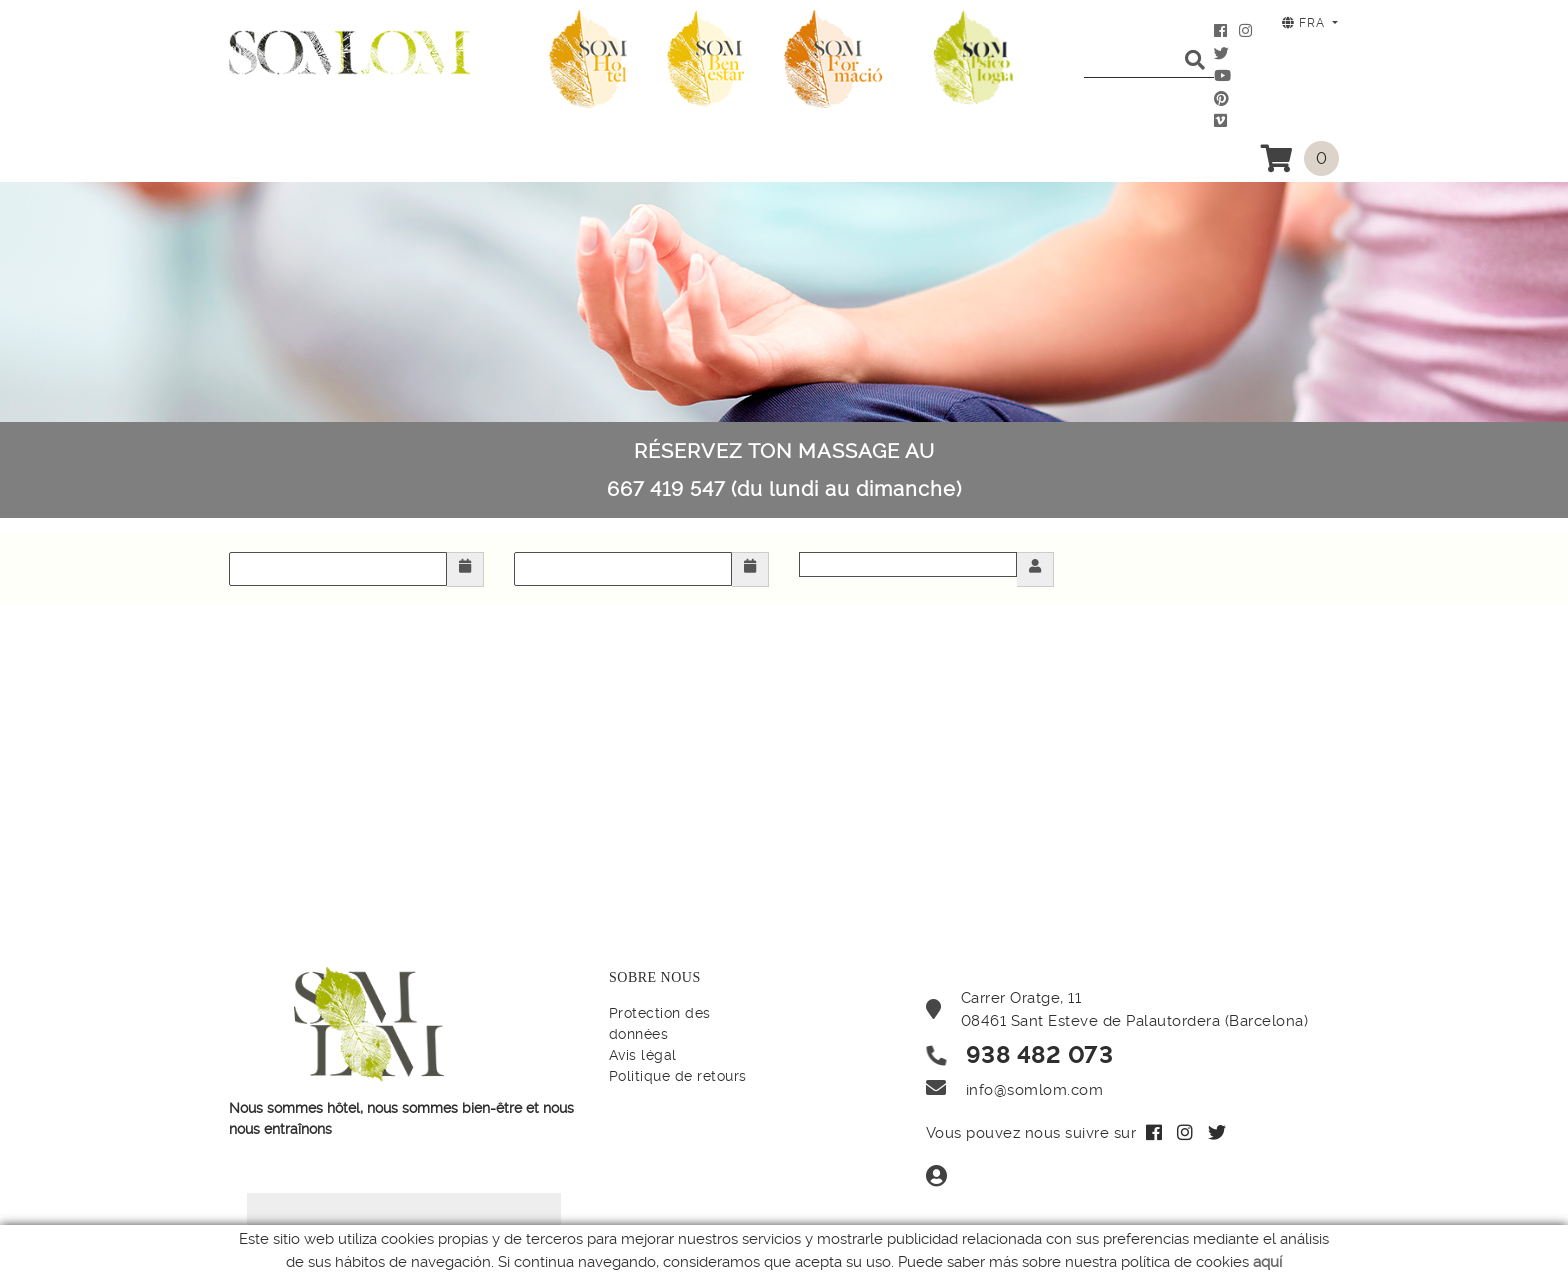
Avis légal (643, 1055)
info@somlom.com (1035, 1090)
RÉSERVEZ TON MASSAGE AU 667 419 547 (784, 470)
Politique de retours (678, 1076)
